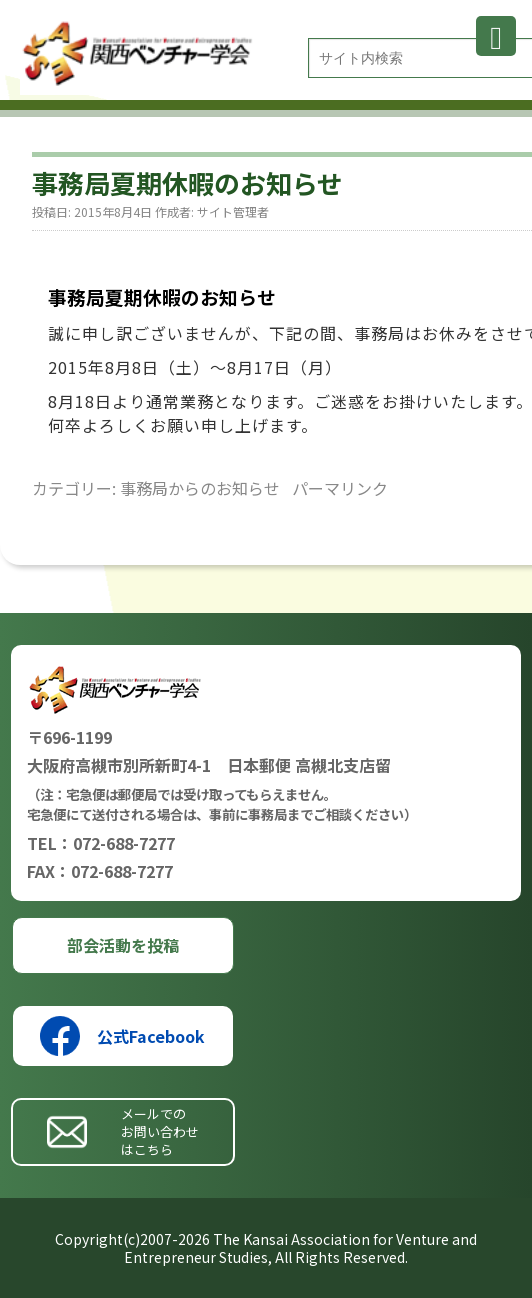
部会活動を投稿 (123, 945)
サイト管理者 (233, 211)
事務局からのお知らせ (200, 488)
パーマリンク (340, 488)
